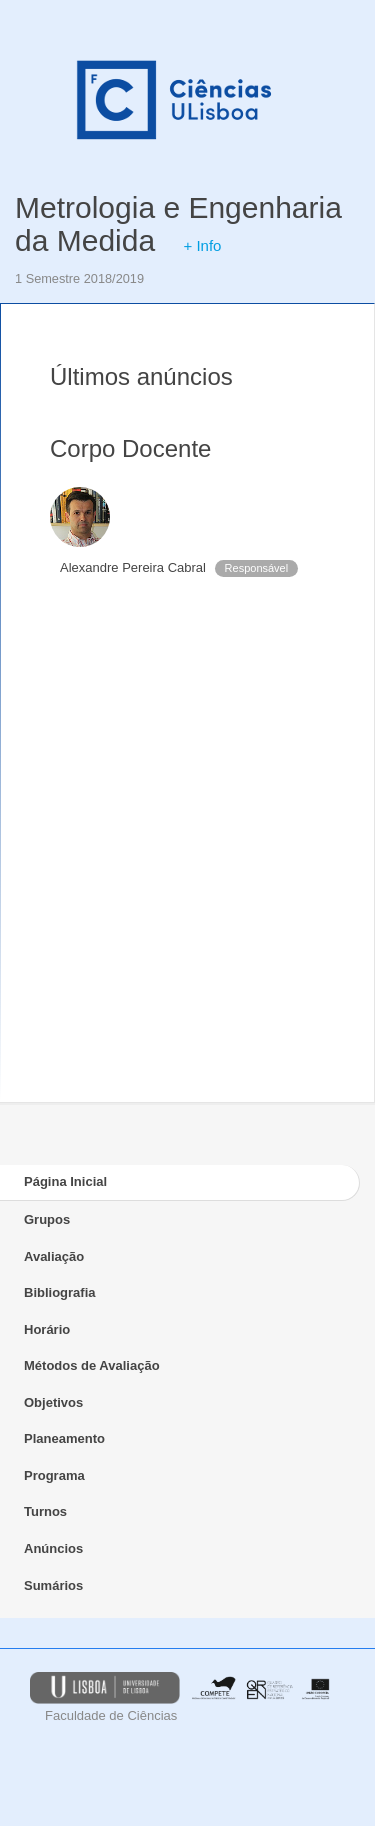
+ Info (202, 245)
